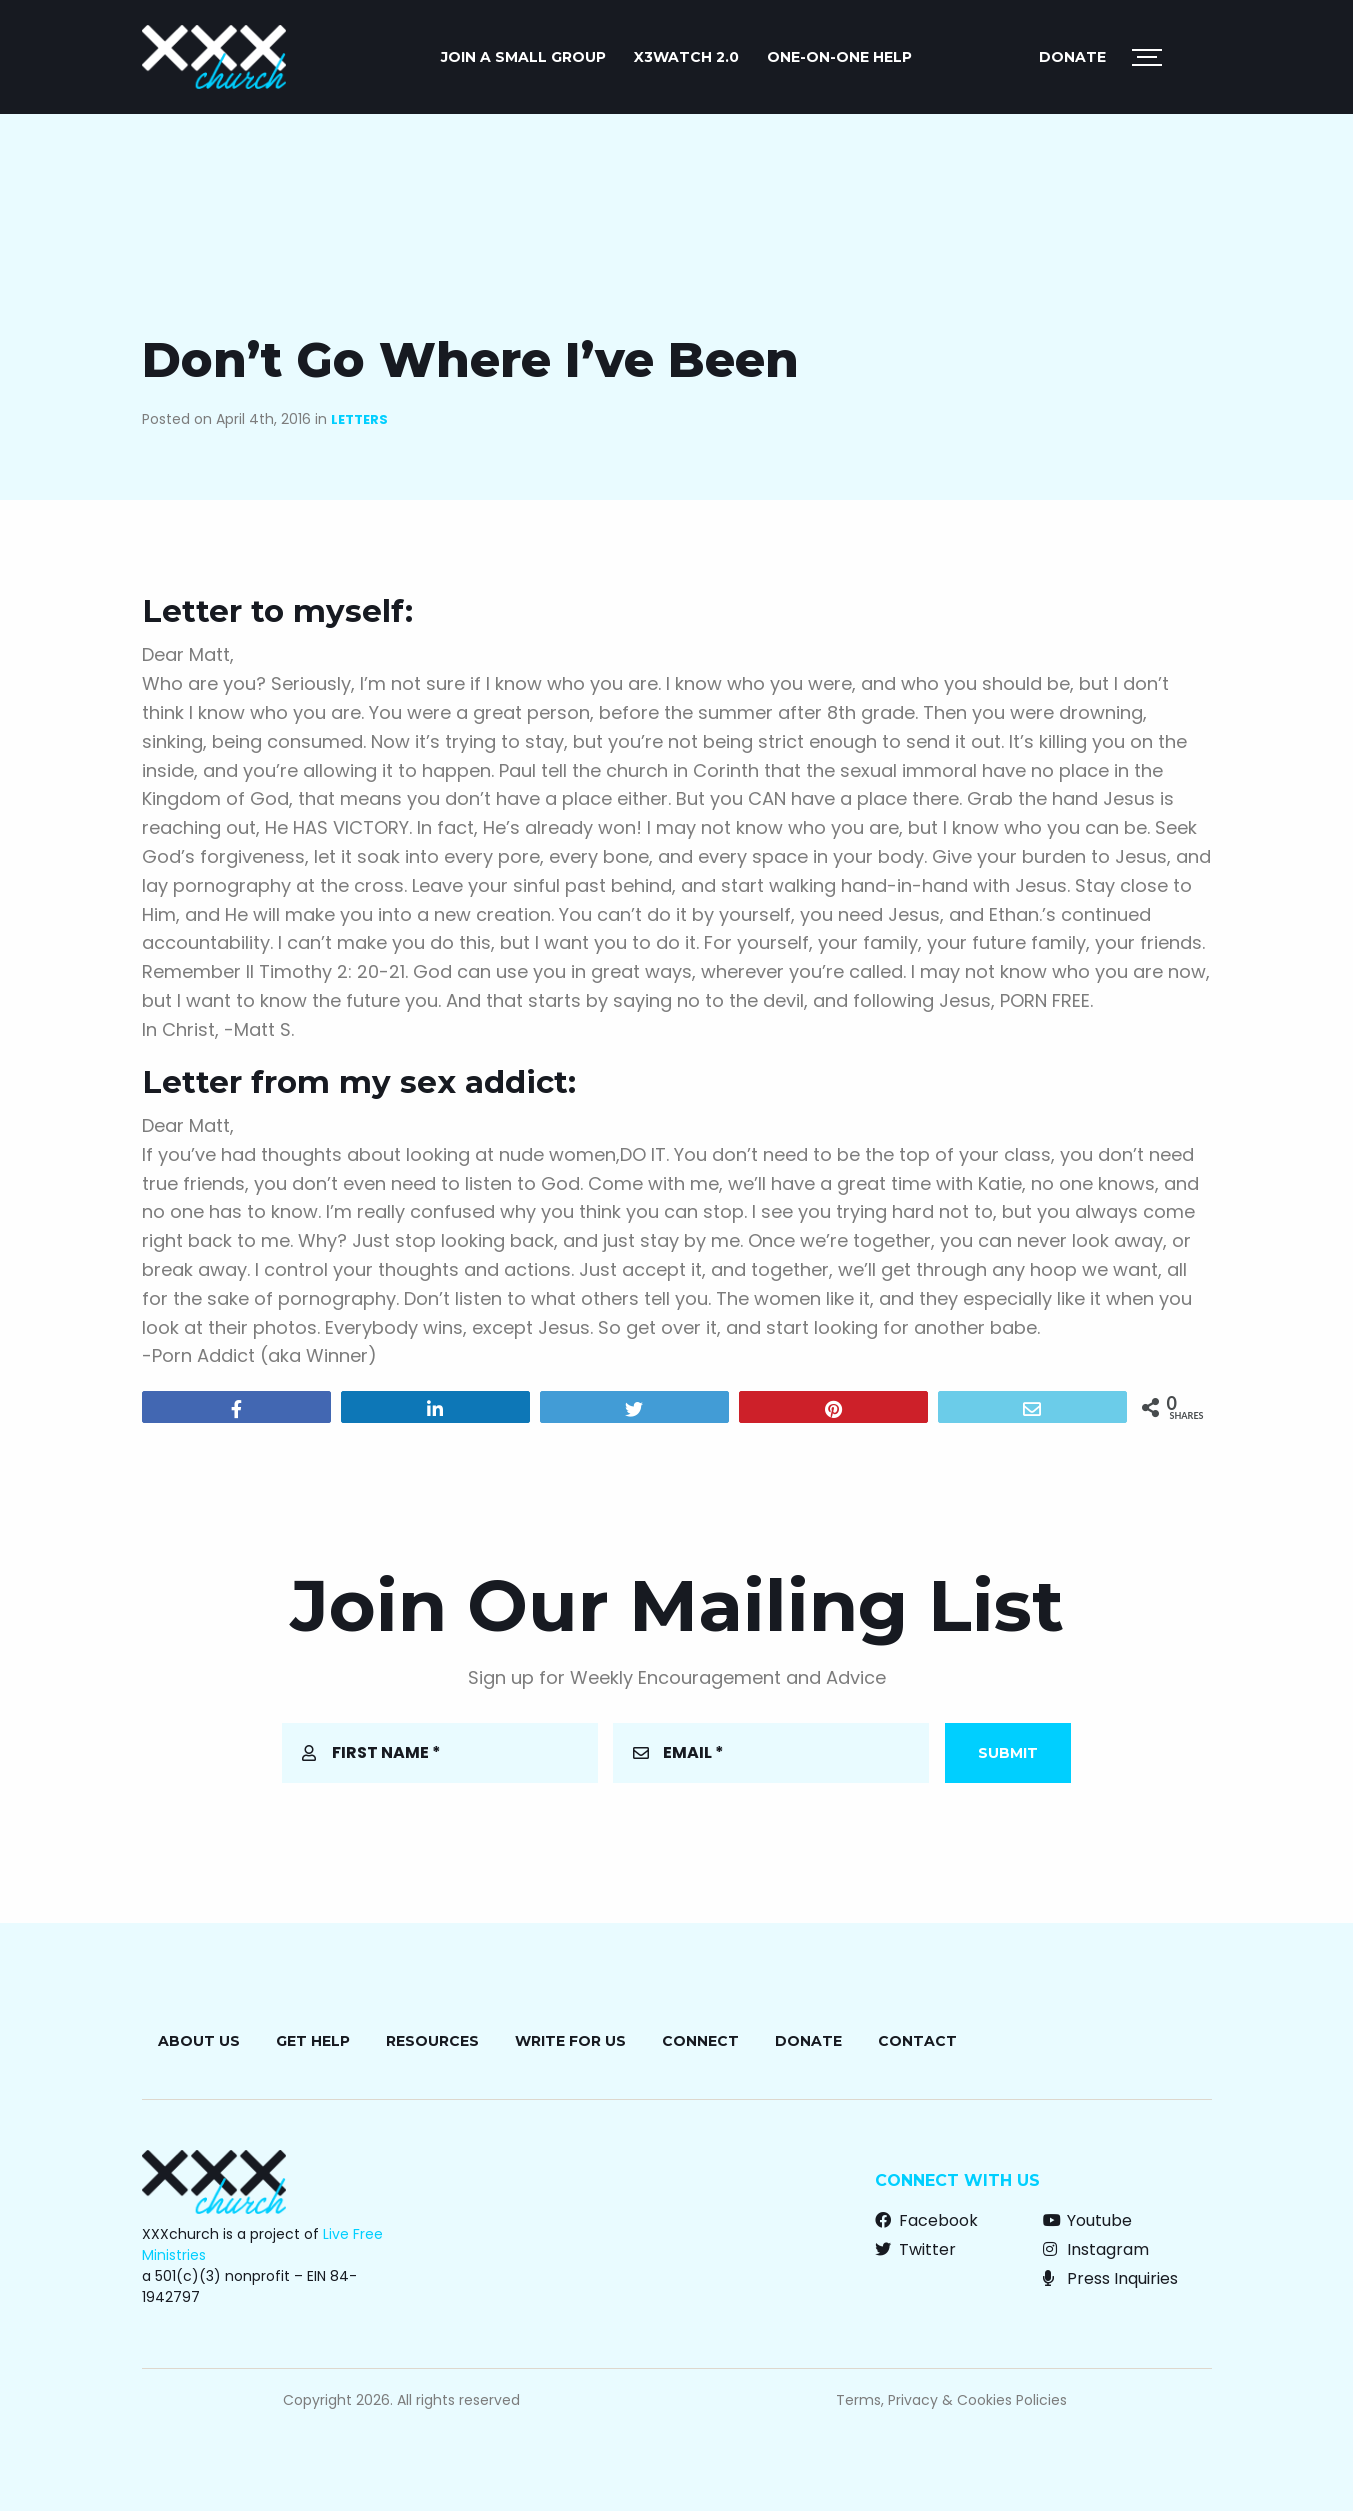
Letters (359, 419)
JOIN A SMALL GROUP (523, 57)
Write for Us (570, 2041)
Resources (432, 2041)
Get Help (313, 2041)
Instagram (1096, 2249)
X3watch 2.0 (686, 57)
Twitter (915, 2249)
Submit (1008, 1753)
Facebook (926, 2220)
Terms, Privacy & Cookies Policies (951, 2400)
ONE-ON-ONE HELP (839, 57)
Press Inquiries (1110, 2278)
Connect (700, 2041)
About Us (199, 2041)
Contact (917, 2041)
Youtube (1087, 2220)
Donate (1072, 57)
